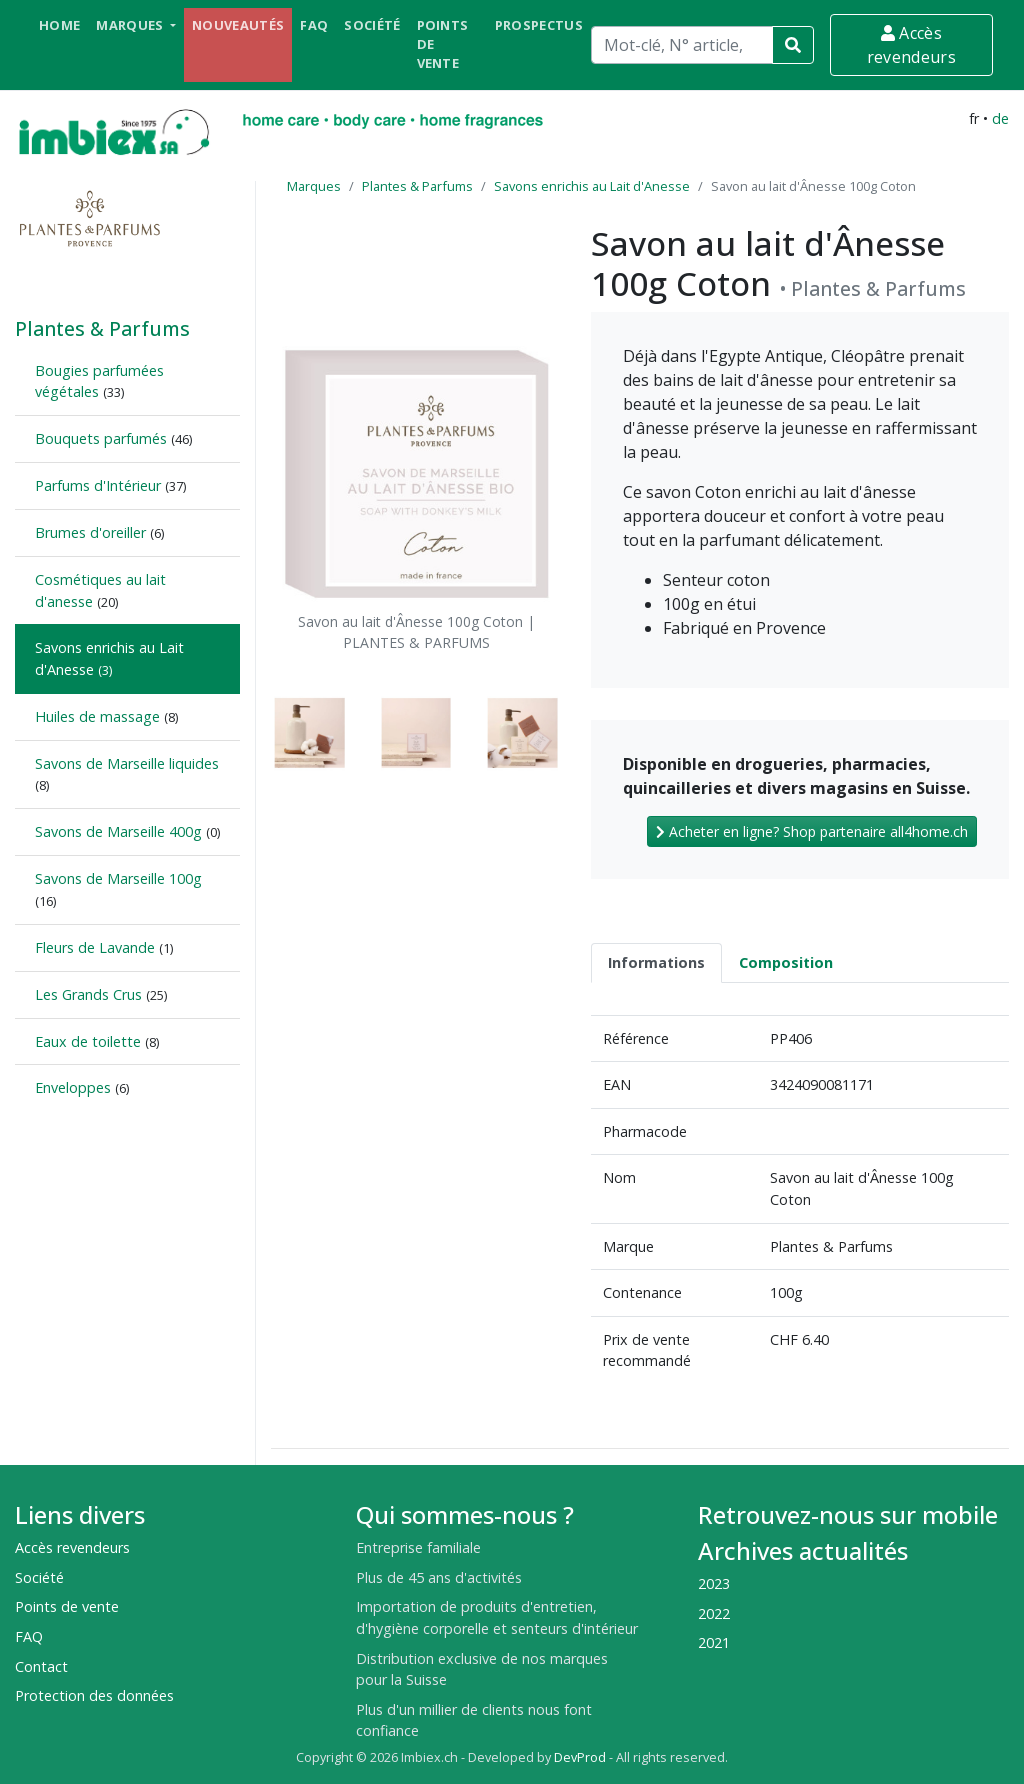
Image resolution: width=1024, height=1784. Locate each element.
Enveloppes (73, 1087)
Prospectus (539, 25)
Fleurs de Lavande (95, 947)
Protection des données (94, 1695)
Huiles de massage (97, 716)
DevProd (580, 1757)
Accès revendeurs (911, 45)
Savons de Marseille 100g (118, 878)
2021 (714, 1642)
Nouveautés (238, 25)
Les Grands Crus (88, 994)
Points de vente (443, 44)
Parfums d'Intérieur (98, 485)
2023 (714, 1583)
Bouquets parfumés (101, 438)
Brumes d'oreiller (90, 532)
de (1000, 118)
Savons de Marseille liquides (127, 763)
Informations (656, 962)
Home (59, 25)
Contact (41, 1666)
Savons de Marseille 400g (118, 831)
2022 (714, 1613)
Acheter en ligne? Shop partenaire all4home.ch (812, 831)
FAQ (314, 25)
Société (372, 25)
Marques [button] (131, 25)
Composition (786, 962)
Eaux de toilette (88, 1041)
